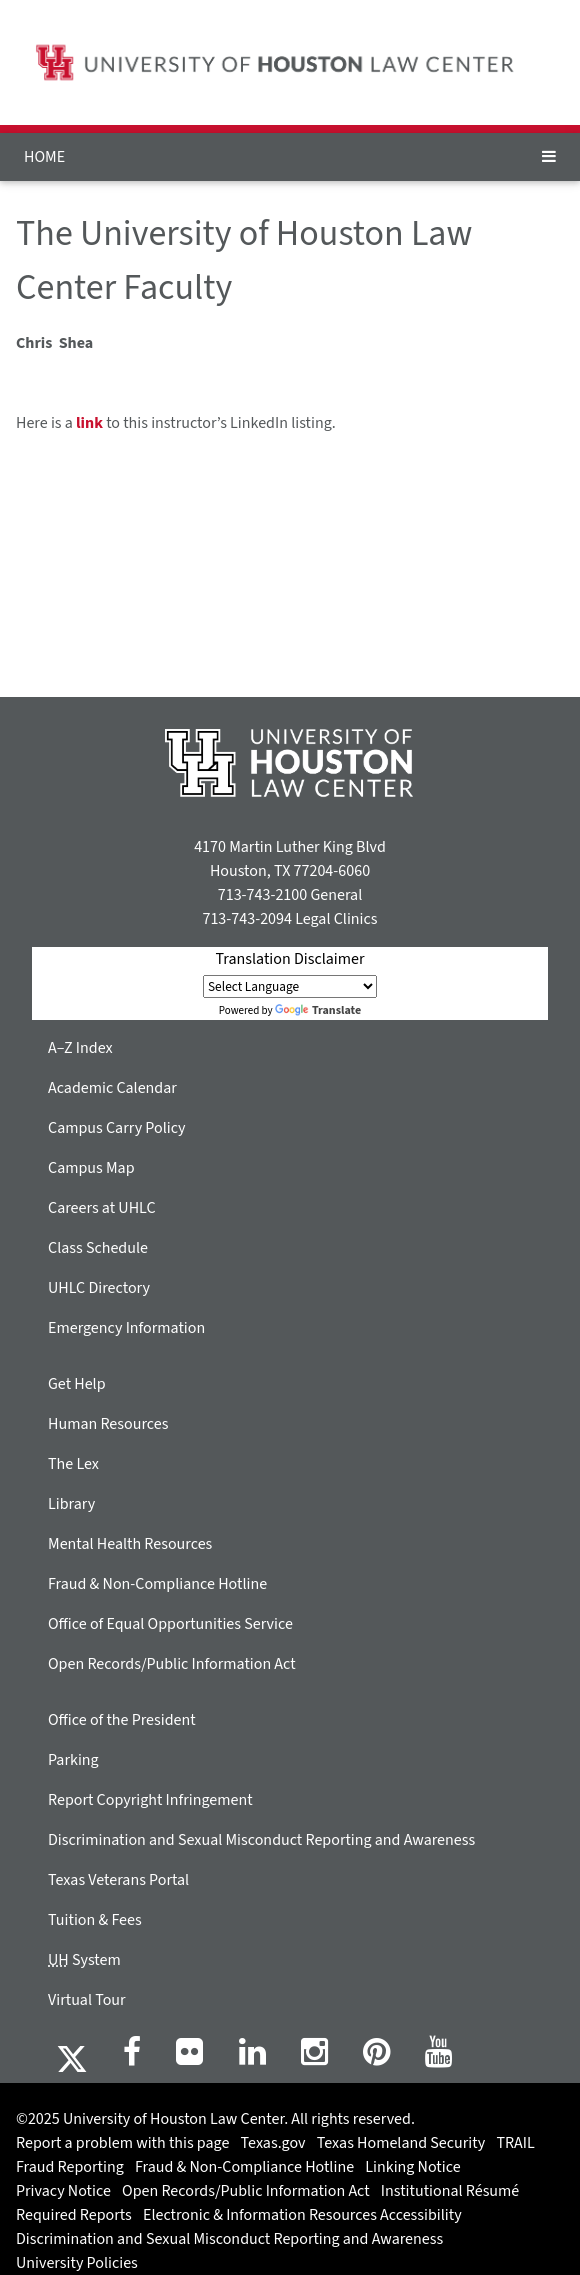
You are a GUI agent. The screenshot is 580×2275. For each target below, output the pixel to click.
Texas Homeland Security (401, 2143)
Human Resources (108, 1424)
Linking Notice (412, 2167)
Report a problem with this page (122, 2143)
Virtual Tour (87, 2000)
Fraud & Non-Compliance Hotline (157, 1584)
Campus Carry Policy (117, 1128)
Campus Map (91, 1168)
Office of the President (122, 1720)
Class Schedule (98, 1248)
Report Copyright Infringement (150, 1800)
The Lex (73, 1464)
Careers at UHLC (102, 1208)
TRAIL (515, 2143)
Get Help (77, 1384)
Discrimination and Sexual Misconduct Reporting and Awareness (261, 1840)
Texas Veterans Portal (118, 1880)
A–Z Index (80, 1048)
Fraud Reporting (70, 2167)
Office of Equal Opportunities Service (170, 1624)
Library (71, 1504)
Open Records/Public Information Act (172, 1664)
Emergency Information (126, 1328)
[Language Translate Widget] (290, 986)
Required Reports (74, 2215)
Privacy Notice (63, 2191)
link (89, 423)
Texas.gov (273, 2143)
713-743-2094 (246, 919)
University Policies (77, 2263)
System (84, 1960)
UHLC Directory (99, 1288)
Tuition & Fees (95, 1920)
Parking (73, 1760)
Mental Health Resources (130, 1544)
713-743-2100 (262, 895)
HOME (44, 157)
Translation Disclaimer (289, 959)
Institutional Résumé (450, 2191)
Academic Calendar (112, 1088)
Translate (318, 1010)
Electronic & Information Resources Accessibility (302, 2215)
